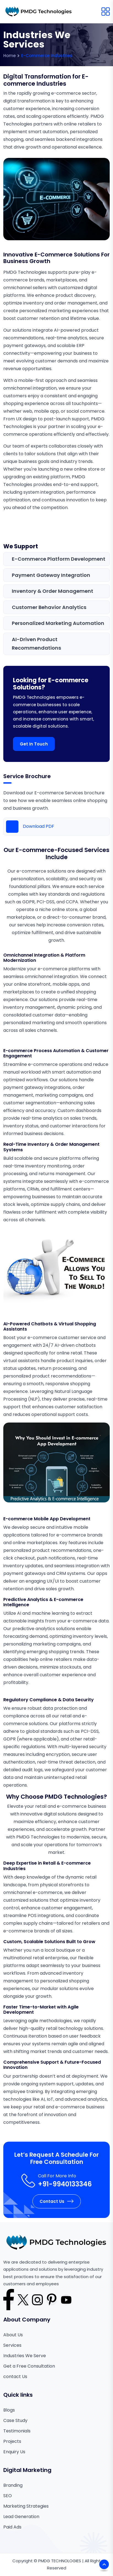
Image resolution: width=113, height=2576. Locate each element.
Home (9, 55)
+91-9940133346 (65, 2184)
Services (12, 2345)
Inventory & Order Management (52, 591)
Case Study (15, 2420)
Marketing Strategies (26, 2506)
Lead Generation (21, 2516)
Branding (13, 2485)
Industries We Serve (24, 2356)
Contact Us (57, 2201)
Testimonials (17, 2431)
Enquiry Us (14, 2452)
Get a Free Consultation (29, 2366)
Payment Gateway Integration (51, 575)
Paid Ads (12, 2527)
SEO (7, 2496)
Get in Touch (34, 744)
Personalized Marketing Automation (58, 623)
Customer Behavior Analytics (49, 607)
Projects (12, 2441)
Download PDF (30, 826)
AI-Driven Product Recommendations (36, 644)
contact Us (15, 2376)
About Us (13, 2335)
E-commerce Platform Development (58, 558)
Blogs (9, 2410)
